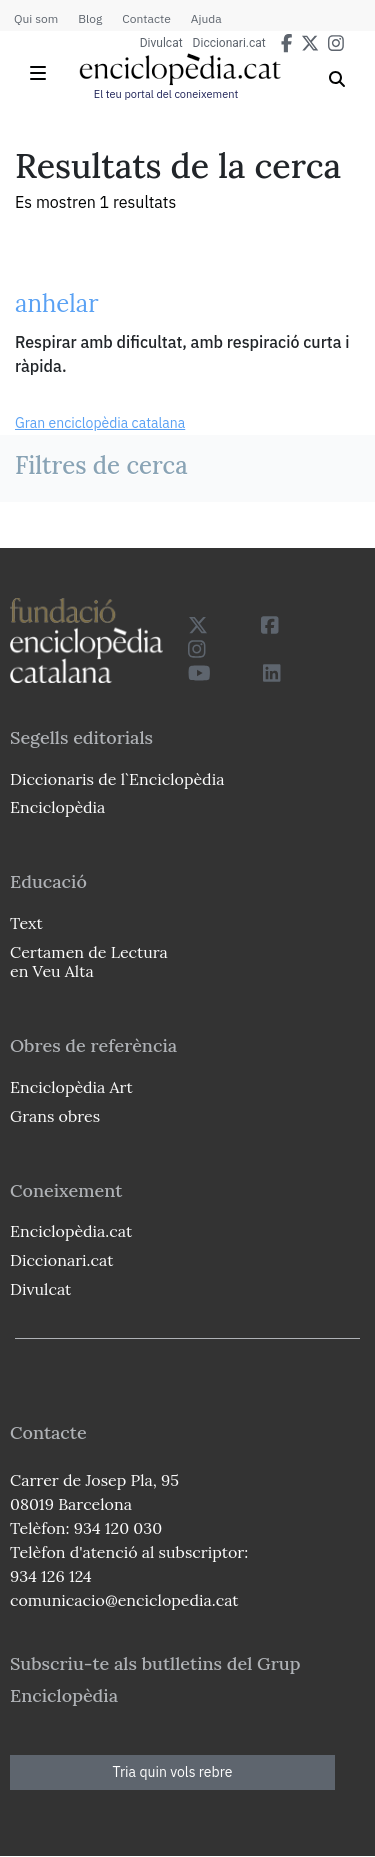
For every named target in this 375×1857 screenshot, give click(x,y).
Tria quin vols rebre (173, 1772)
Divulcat (161, 43)
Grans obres (55, 1116)
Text (26, 923)
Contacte (146, 18)
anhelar (57, 303)
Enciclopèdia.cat (71, 1231)
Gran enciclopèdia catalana (100, 423)
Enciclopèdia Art (71, 1087)
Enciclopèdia (57, 807)
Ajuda (206, 18)
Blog (90, 18)
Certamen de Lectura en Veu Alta (89, 961)
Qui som (36, 18)
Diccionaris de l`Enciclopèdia (117, 779)
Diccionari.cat (229, 43)
